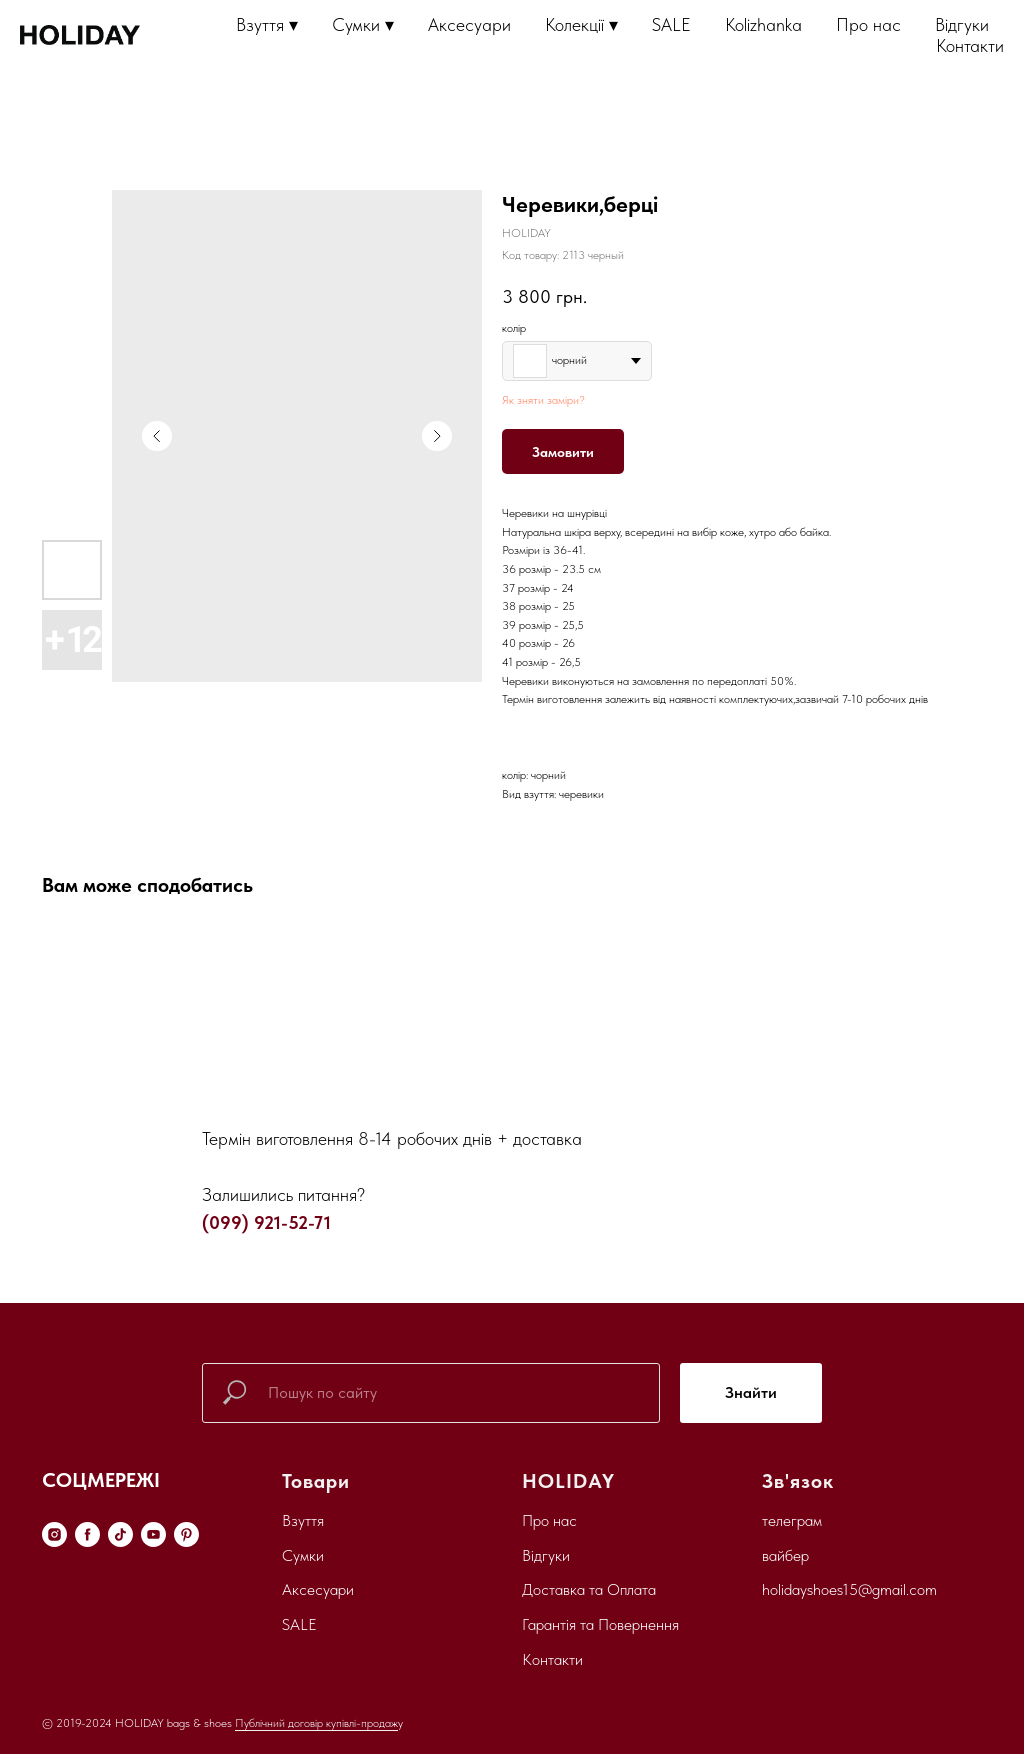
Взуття (303, 1520)
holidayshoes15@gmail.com (849, 1589)
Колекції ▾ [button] (581, 24)
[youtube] (153, 1534)
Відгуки (962, 24)
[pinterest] (186, 1534)
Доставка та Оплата (589, 1589)
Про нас (868, 24)
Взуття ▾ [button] (267, 24)
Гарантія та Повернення (600, 1624)
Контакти (970, 45)
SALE (671, 24)
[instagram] (54, 1534)
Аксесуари (469, 24)
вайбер (785, 1555)
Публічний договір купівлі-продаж (316, 1723)
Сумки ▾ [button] (363, 24)
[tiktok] (120, 1534)
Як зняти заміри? (543, 400)
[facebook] (87, 1534)
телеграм (792, 1520)
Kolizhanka (763, 24)
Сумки (303, 1555)
